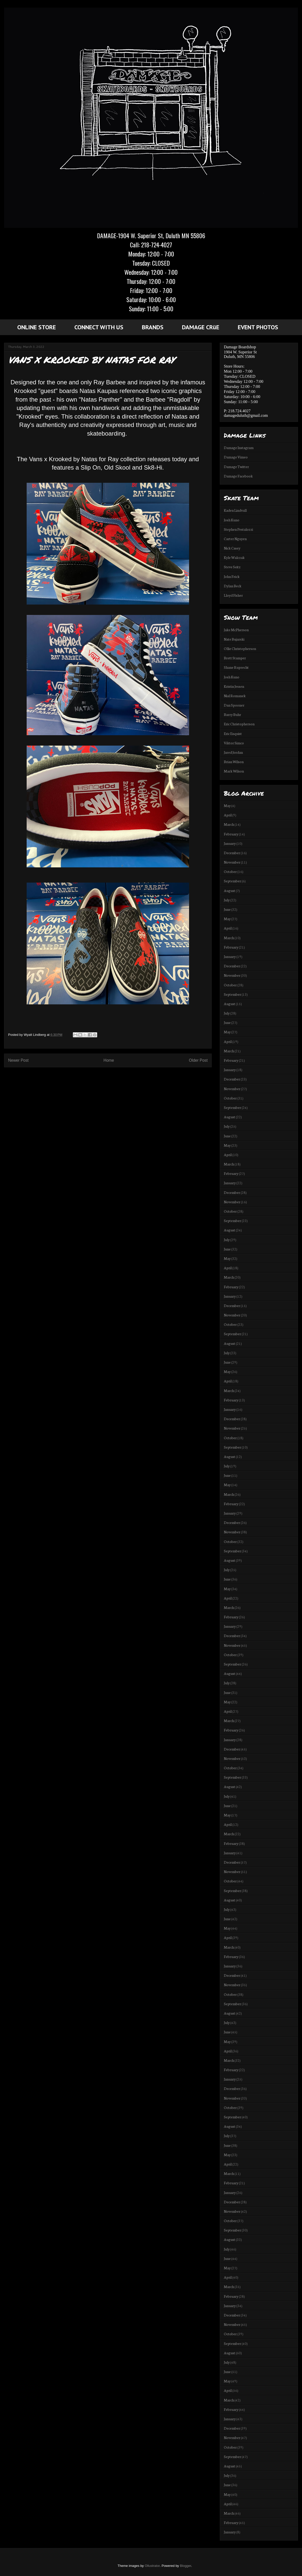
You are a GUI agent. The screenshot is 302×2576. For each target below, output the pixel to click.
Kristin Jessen (234, 686)
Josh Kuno (231, 519)
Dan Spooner (234, 705)
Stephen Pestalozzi (238, 529)
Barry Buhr (232, 714)
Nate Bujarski (234, 639)
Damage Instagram (239, 447)
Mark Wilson (234, 771)
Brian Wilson (234, 761)
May (227, 805)
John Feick (232, 576)
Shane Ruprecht (236, 667)
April (228, 814)
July (227, 899)
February (231, 833)
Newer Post (18, 1060)
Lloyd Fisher (233, 595)
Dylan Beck (232, 585)
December (232, 852)
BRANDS (152, 327)
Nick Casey (232, 548)
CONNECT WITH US (98, 327)
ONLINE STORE (36, 327)
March (229, 824)
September (232, 880)
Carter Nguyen (235, 538)
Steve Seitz (232, 566)
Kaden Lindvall (235, 510)
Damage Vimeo (236, 456)
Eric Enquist (233, 733)
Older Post (198, 1060)
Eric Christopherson (239, 723)
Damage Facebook (238, 475)
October (230, 871)
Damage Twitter (236, 466)
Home (109, 1060)
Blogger (185, 2566)
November (232, 862)
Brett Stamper (235, 657)
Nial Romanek (235, 695)
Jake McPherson (236, 629)
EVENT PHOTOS (258, 327)
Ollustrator (152, 2566)
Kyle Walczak (234, 557)
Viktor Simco (234, 742)
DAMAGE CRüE (200, 327)
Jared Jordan (233, 752)
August (229, 890)
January (230, 843)
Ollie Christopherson (240, 648)
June (227, 909)
